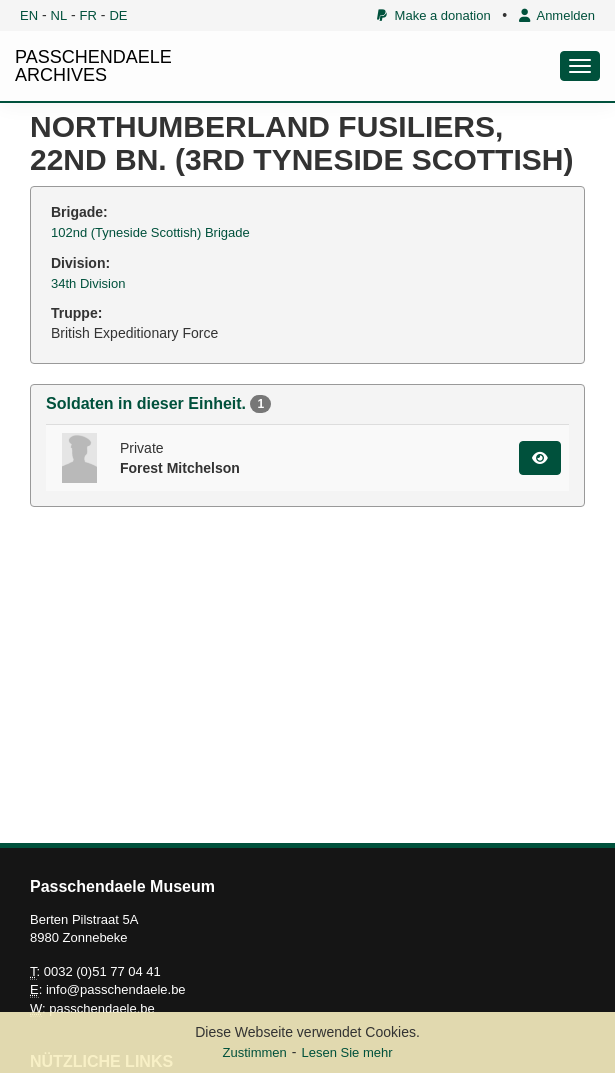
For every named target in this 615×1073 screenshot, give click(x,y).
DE (118, 15)
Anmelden (557, 15)
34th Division (88, 283)
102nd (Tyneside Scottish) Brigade (150, 232)
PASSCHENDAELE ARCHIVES (93, 66)
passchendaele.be (102, 1008)
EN (29, 15)
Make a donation (433, 15)
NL (59, 15)
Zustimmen (254, 1052)
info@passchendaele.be (116, 989)
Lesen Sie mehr (346, 1052)
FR (88, 15)
